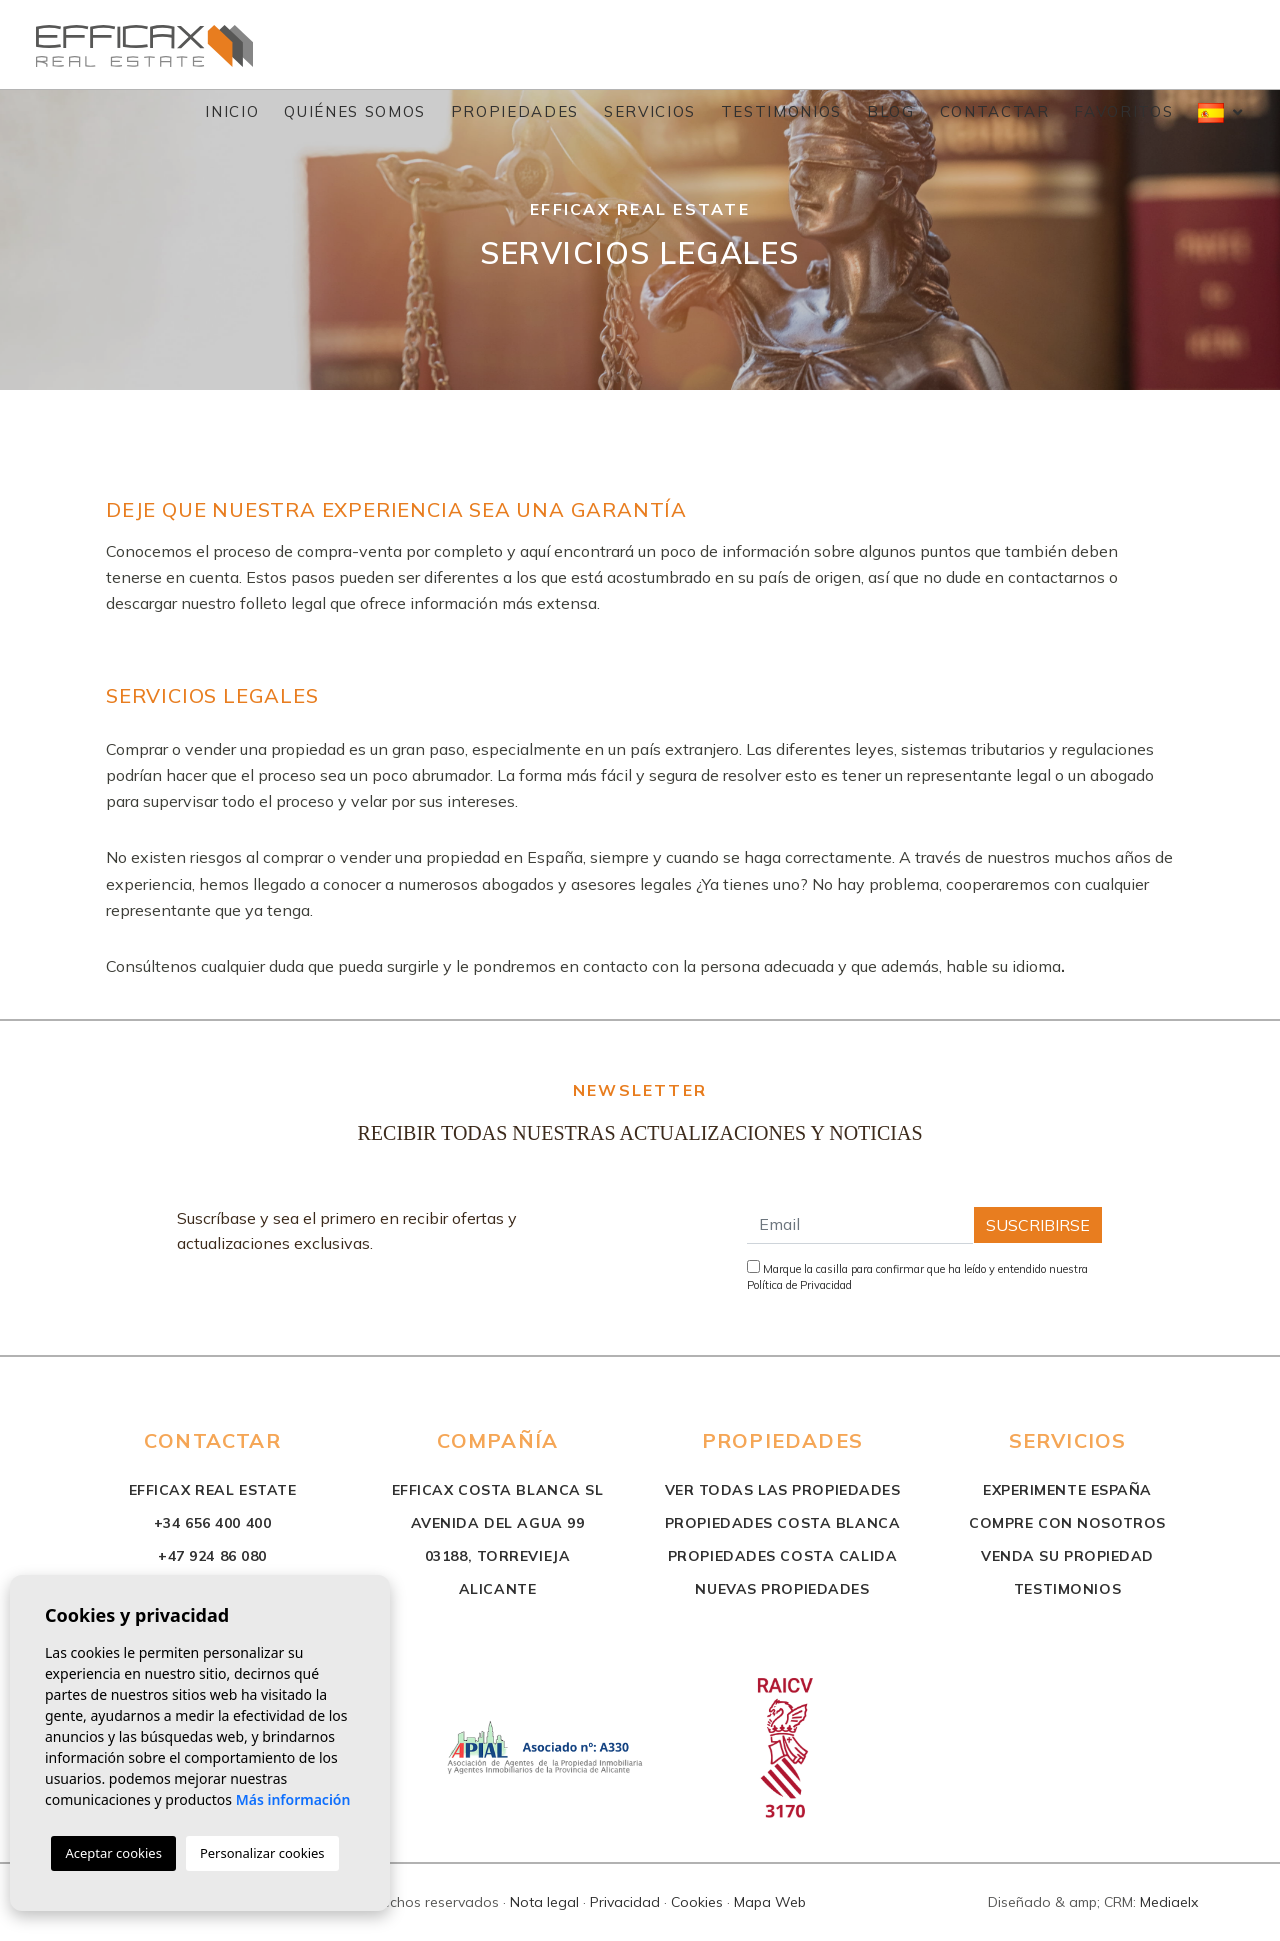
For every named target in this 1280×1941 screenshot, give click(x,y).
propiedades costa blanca (782, 1523)
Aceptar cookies (113, 1853)
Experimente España (1067, 1490)
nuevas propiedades (782, 1589)
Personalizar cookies (262, 1853)
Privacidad (625, 1902)
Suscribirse (1038, 1225)
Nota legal (544, 1902)
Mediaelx (1169, 1902)
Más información (293, 1799)
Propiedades (515, 111)
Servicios (650, 111)
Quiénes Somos (354, 111)
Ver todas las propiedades (783, 1490)
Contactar (995, 111)
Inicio (232, 111)
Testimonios (781, 111)
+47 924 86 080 (212, 1556)
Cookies (697, 1902)
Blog (891, 111)
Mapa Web (770, 1902)
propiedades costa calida (782, 1556)
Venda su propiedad (1067, 1556)
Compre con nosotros (1067, 1523)
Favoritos (1123, 111)
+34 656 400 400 (212, 1523)
